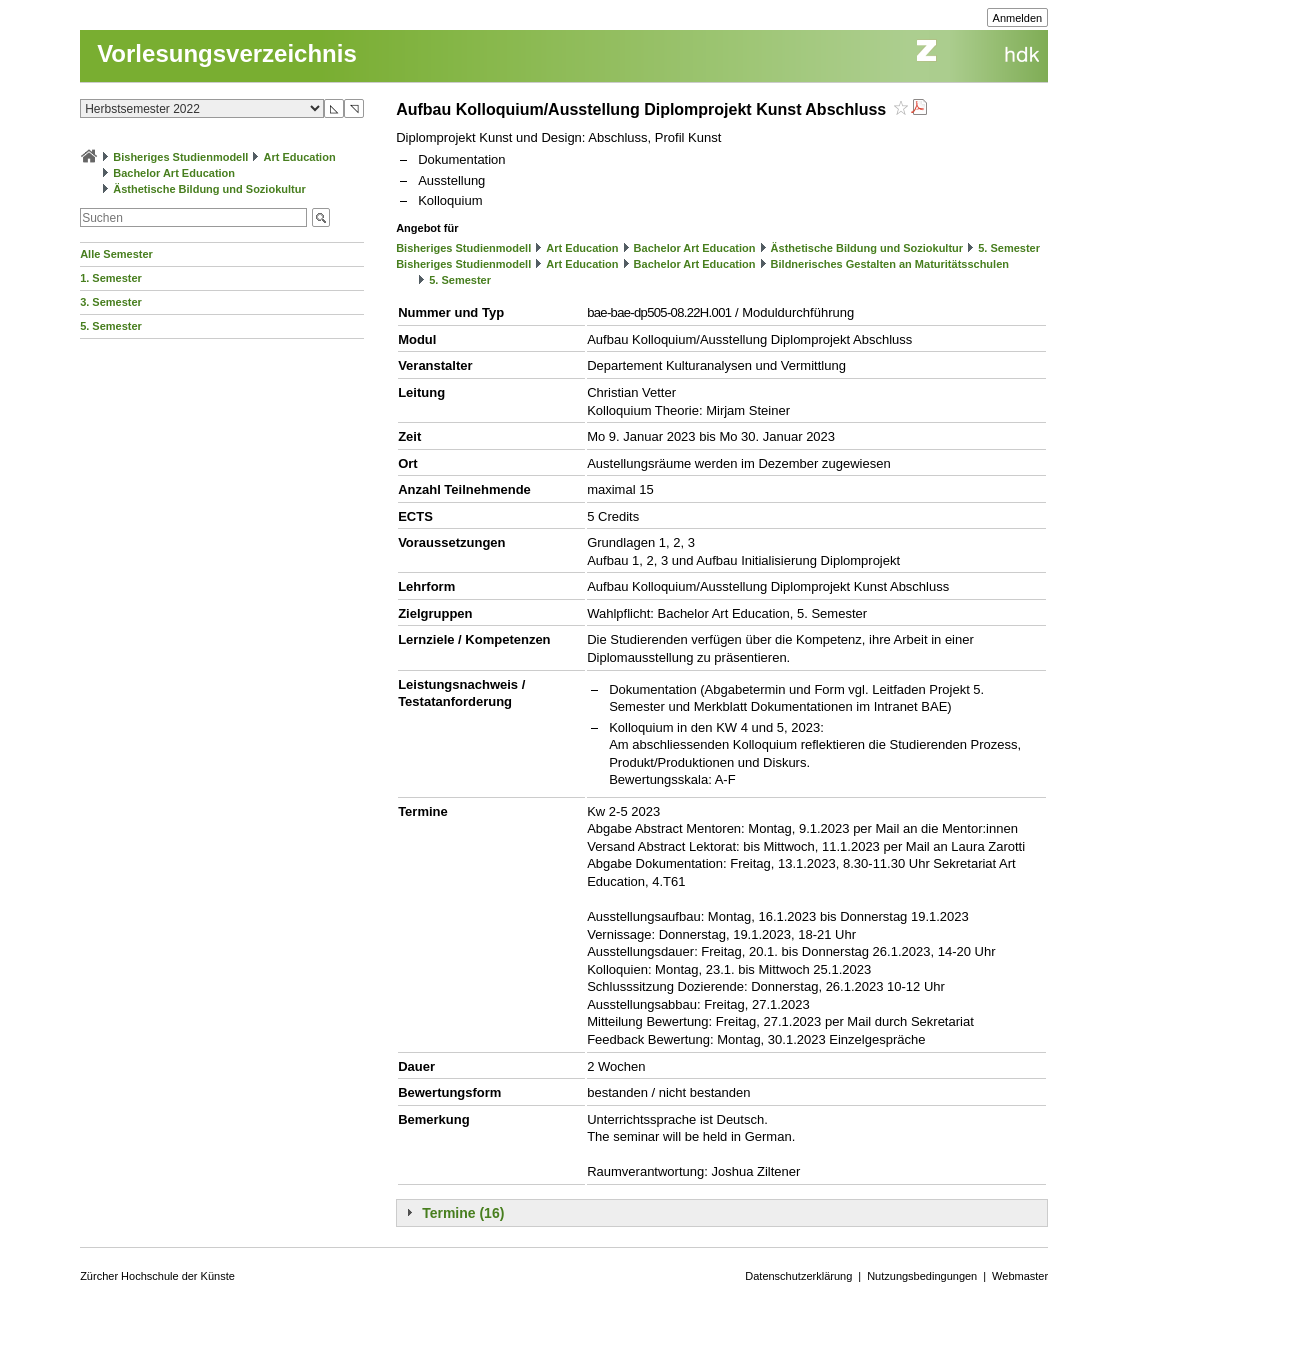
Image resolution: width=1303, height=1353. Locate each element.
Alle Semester (116, 254)
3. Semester (111, 302)
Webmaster (1020, 1276)
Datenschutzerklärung (798, 1276)
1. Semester (111, 278)
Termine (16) (463, 1213)
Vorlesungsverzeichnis (227, 53)
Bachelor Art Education (174, 173)
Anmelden (1018, 18)
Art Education (299, 157)
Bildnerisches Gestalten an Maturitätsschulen (890, 264)
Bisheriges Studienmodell (180, 157)
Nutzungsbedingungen (922, 1276)
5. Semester (111, 326)
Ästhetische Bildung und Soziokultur (209, 189)
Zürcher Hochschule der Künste (157, 1276)
